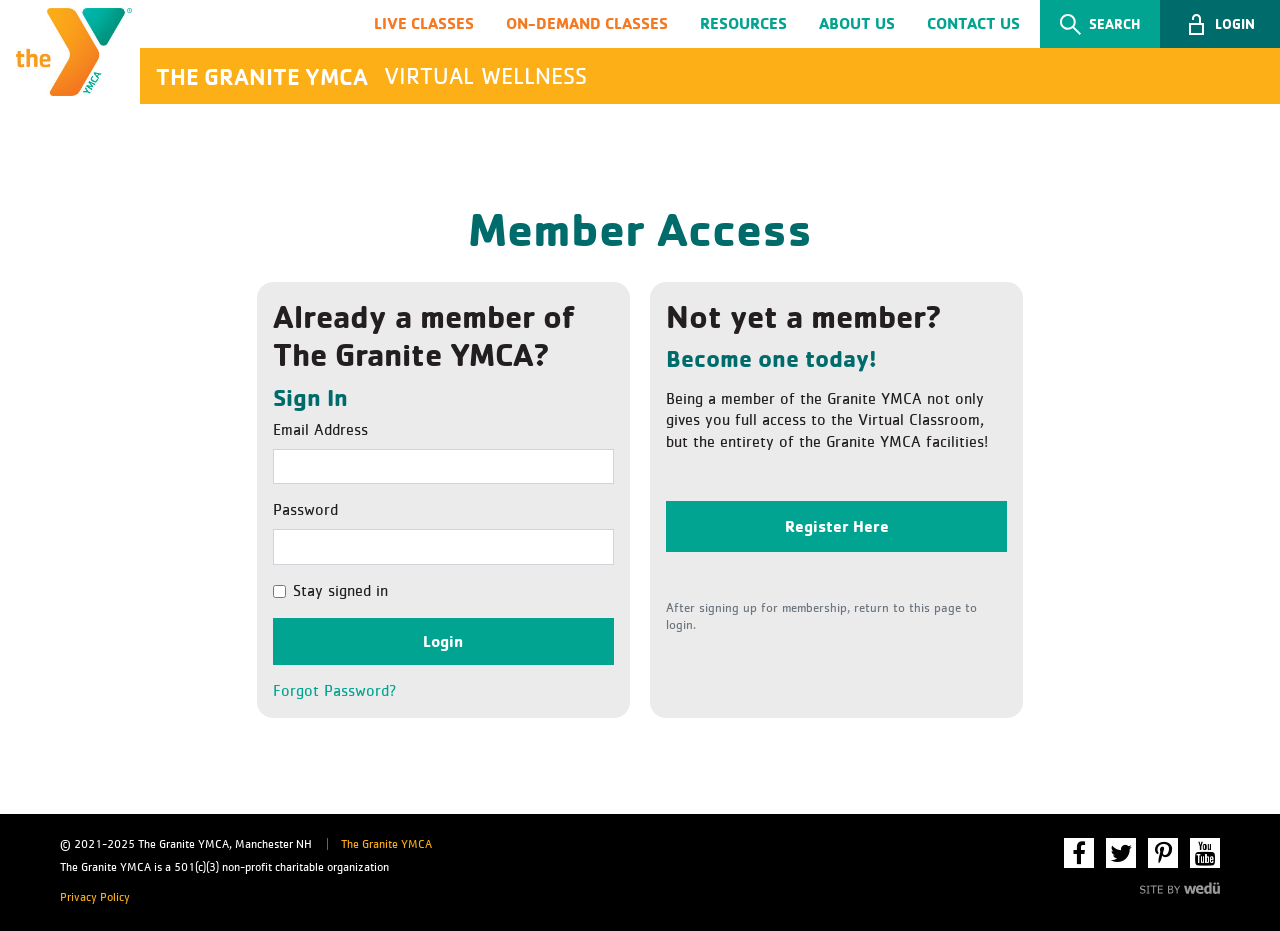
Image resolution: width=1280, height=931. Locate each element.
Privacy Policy (95, 898)
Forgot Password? (335, 691)
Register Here (837, 526)
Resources (743, 23)
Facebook (1079, 853)
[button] (1220, 24)
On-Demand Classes (587, 23)
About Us (857, 23)
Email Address (320, 430)
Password (305, 510)
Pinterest (1163, 853)
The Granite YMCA (386, 845)
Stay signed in (340, 591)
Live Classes (424, 23)
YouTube (1205, 853)
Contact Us (973, 23)
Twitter (1121, 853)
